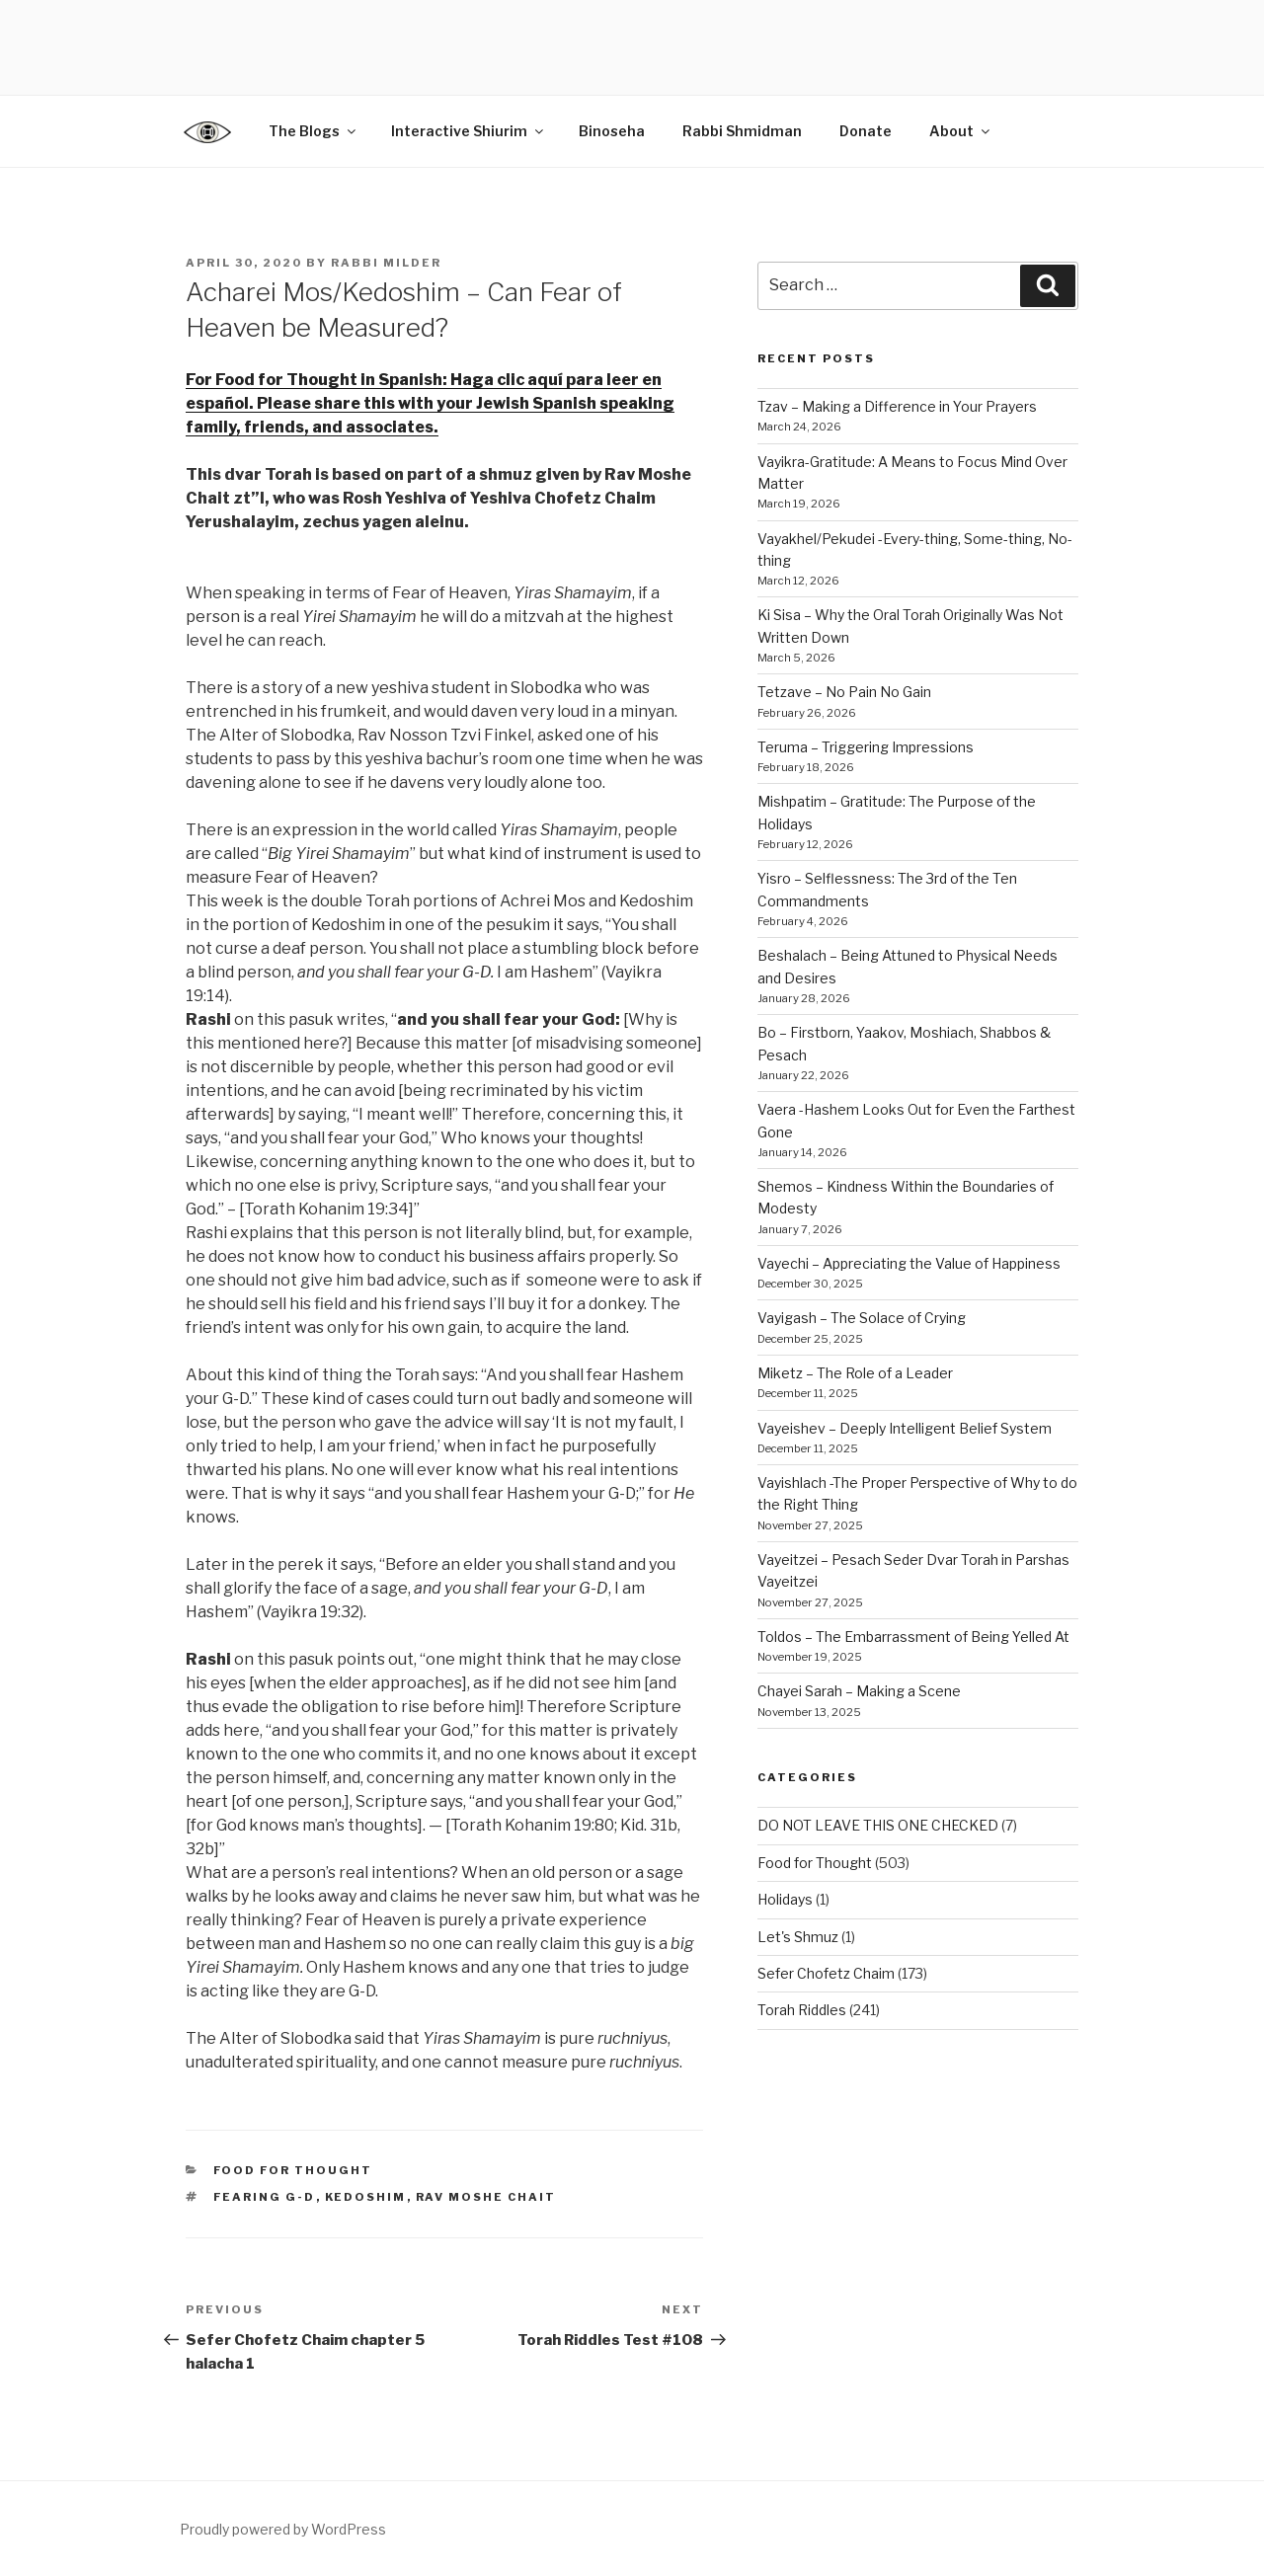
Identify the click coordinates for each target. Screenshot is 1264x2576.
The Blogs (313, 130)
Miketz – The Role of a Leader (855, 1373)
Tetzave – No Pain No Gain (844, 691)
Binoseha (612, 130)
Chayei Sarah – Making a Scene (859, 1690)
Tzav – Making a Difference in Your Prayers (897, 406)
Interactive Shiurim (468, 130)
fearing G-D (264, 2197)
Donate (865, 130)
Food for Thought (293, 2170)
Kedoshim (366, 2197)
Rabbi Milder (386, 263)
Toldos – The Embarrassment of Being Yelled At (913, 1636)
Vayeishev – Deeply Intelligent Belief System (904, 1428)
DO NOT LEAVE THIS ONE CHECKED (877, 1825)
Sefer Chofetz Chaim (826, 1973)
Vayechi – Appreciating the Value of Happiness (909, 1263)
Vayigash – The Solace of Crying (861, 1317)
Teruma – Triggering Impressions (865, 747)
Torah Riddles (801, 2009)
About (960, 130)
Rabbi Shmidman (742, 130)
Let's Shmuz (797, 1936)
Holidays (785, 1899)
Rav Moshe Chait (486, 2197)
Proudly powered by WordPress (283, 2529)
